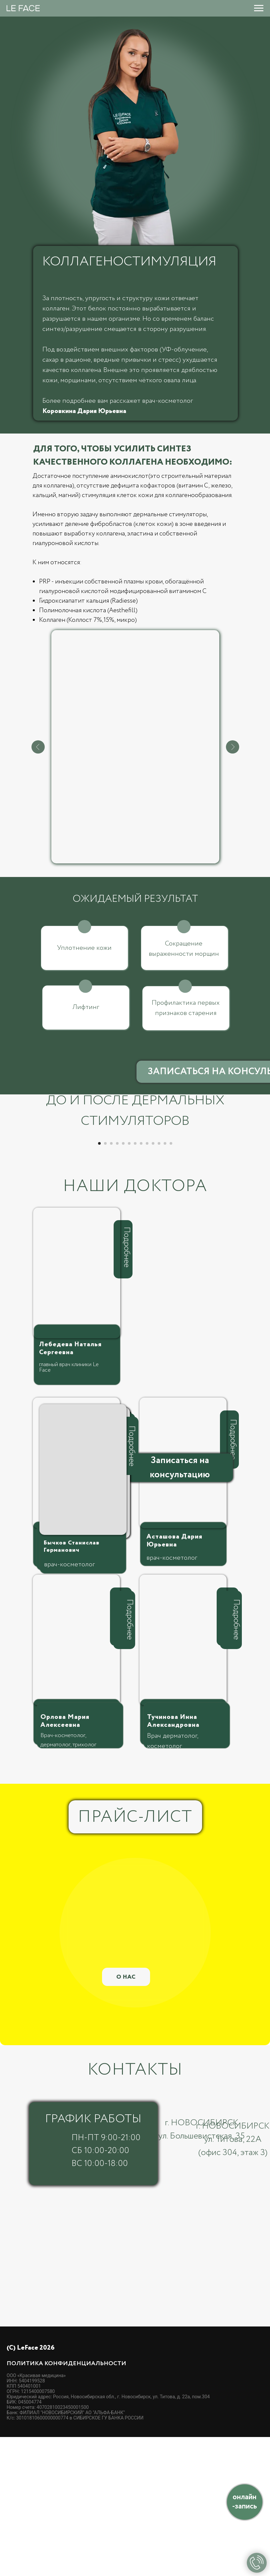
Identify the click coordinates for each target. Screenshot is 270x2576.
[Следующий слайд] (256, 1203)
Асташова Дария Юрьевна (174, 1679)
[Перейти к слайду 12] (165, 1282)
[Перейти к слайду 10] (153, 1282)
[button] (180, 1606)
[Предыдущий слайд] (13, 1203)
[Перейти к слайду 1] (99, 1282)
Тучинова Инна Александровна (173, 1860)
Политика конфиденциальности (66, 2502)
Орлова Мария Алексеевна (64, 1860)
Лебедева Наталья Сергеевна (70, 1487)
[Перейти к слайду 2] (105, 1282)
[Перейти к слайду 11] (159, 1282)
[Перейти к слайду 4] (117, 1282)
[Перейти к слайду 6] (129, 1282)
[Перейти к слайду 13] (171, 1282)
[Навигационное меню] (258, 8)
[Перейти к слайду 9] (147, 1282)
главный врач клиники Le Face (69, 1506)
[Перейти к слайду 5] (123, 1282)
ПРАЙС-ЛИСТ (135, 1956)
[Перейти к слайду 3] (111, 1282)
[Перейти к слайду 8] (141, 1282)
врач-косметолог (171, 1697)
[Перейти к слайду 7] (135, 1282)
